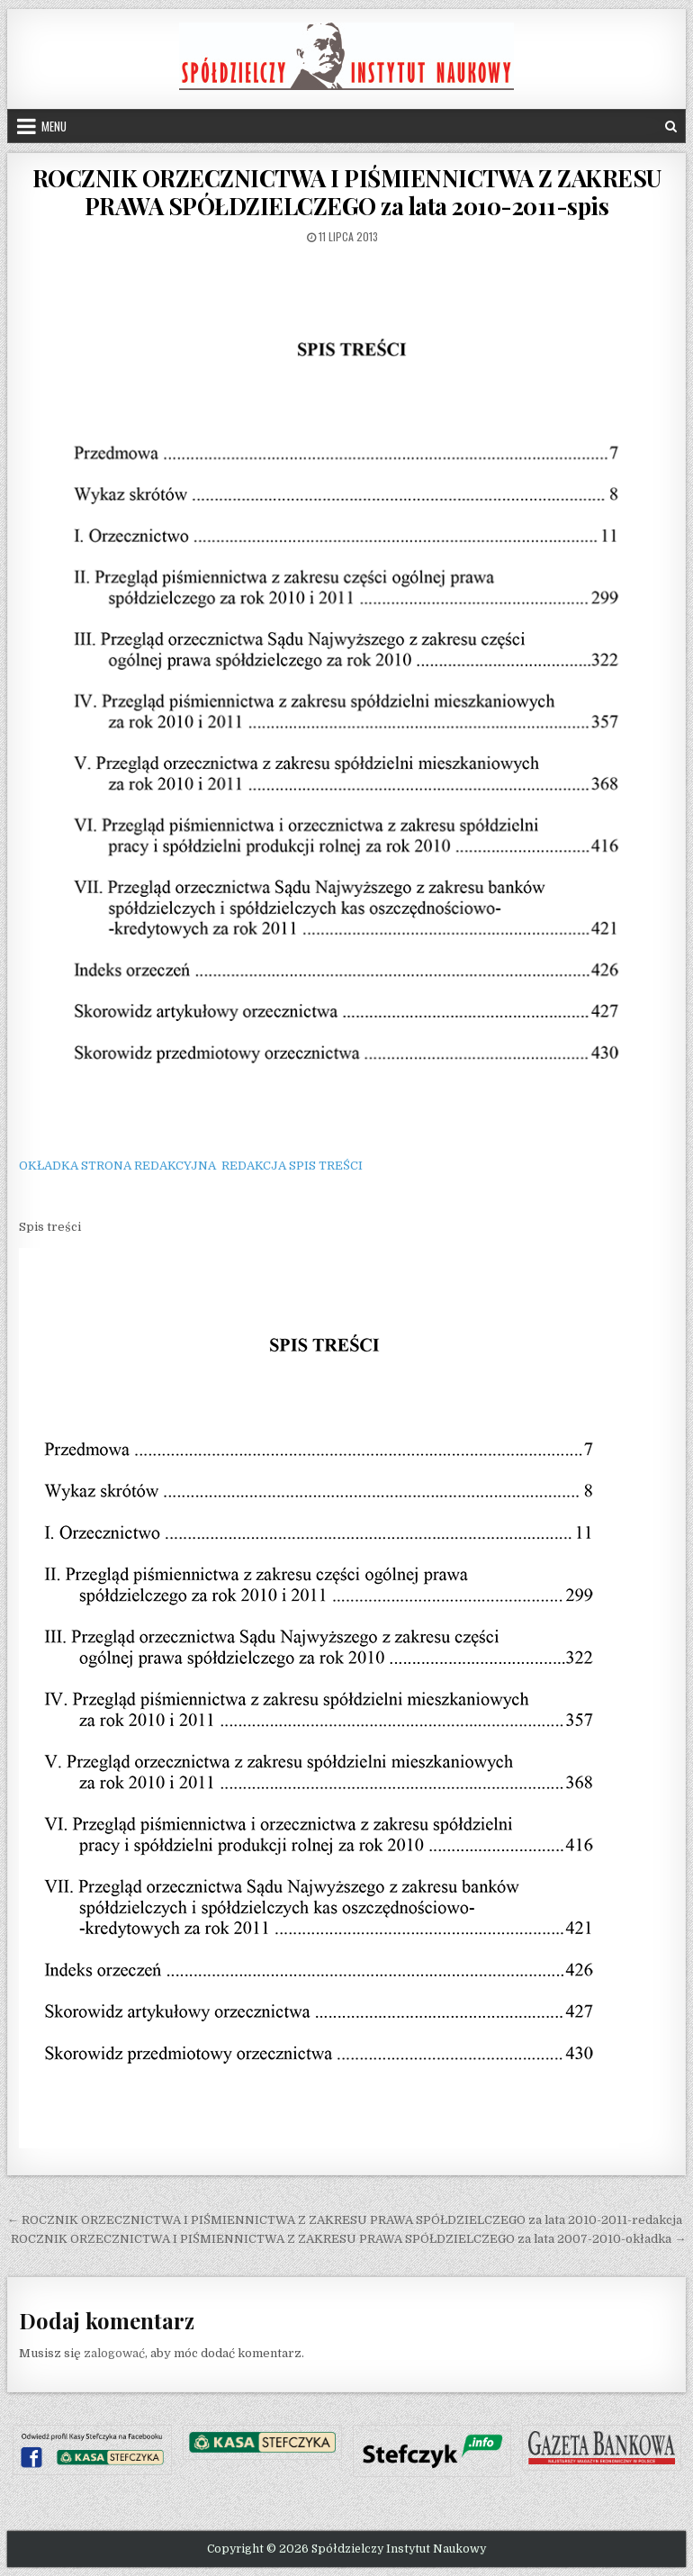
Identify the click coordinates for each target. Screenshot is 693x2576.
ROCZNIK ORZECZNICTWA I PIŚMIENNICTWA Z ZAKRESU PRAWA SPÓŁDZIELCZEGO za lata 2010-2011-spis (347, 191)
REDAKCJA (253, 1165)
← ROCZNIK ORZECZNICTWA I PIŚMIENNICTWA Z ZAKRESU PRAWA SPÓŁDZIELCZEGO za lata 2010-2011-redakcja (344, 2220)
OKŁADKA (48, 1165)
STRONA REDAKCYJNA (148, 1165)
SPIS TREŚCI (326, 1165)
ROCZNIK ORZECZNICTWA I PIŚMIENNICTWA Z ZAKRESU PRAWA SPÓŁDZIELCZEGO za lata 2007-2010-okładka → (348, 2239)
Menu (54, 126)
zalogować (114, 2353)
